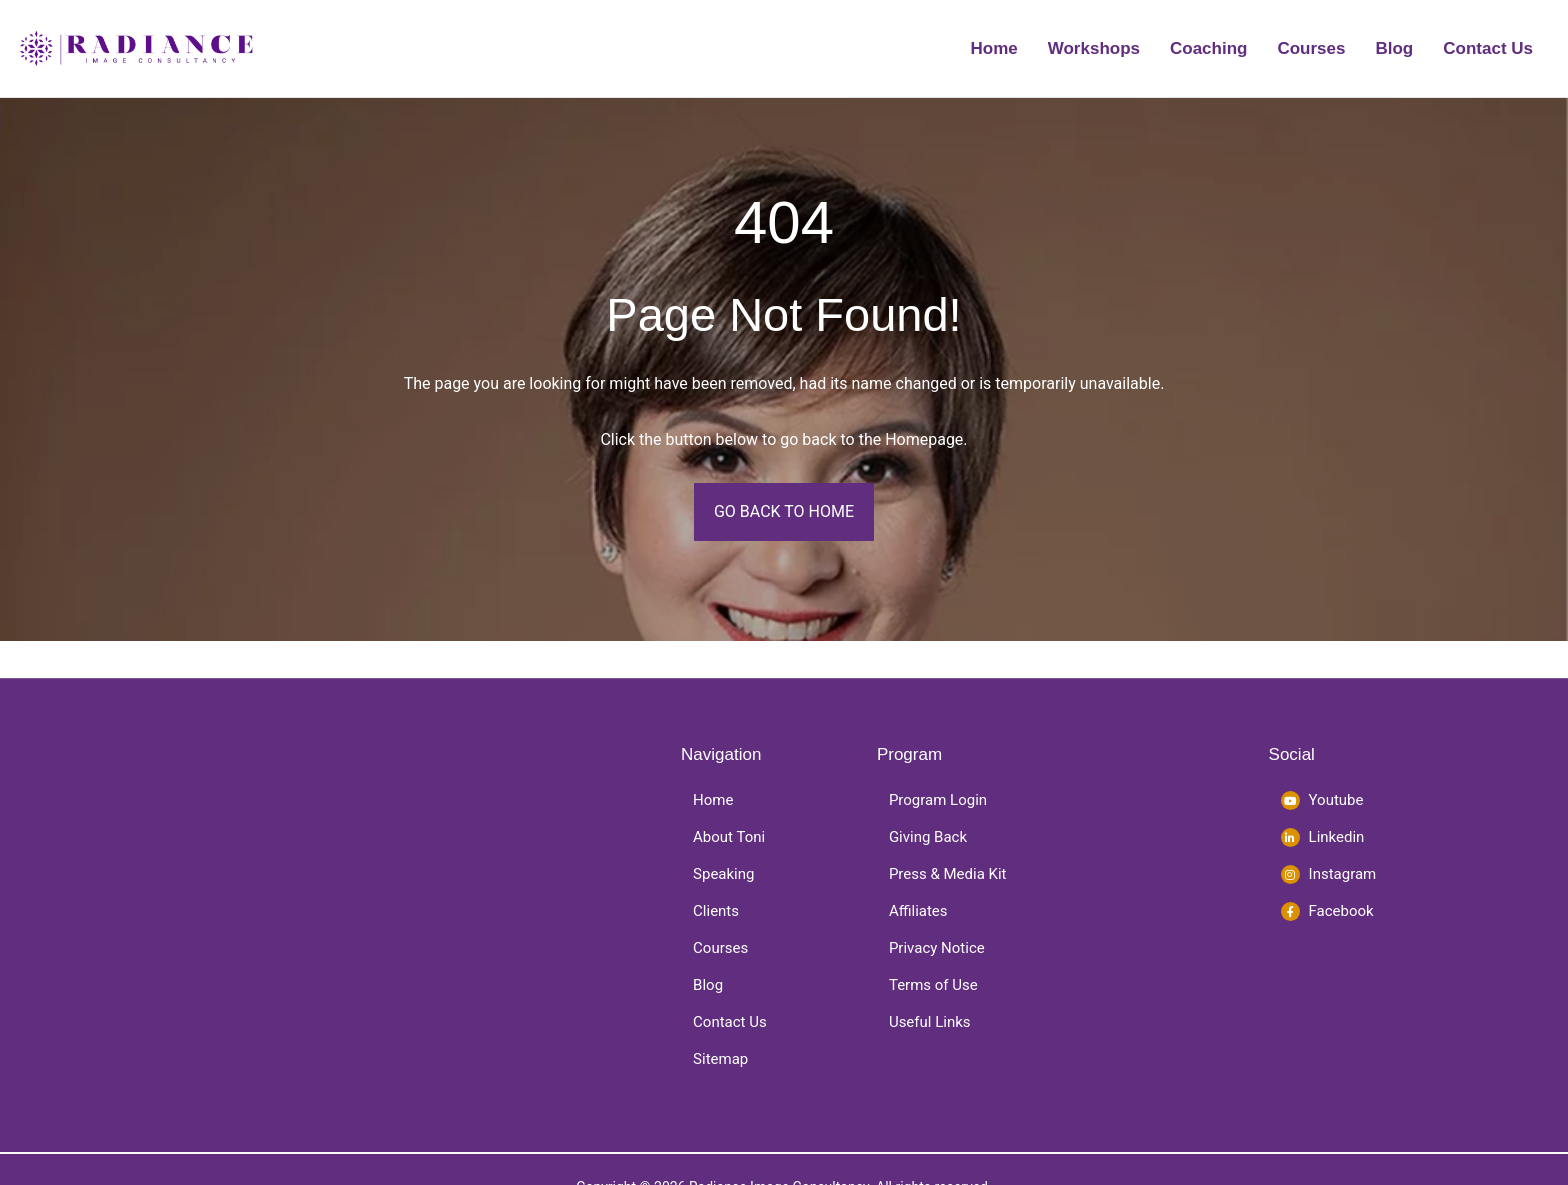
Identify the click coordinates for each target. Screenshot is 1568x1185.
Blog (1394, 48)
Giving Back (928, 837)
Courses (1311, 48)
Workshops (1094, 48)
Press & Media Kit (948, 874)
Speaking (723, 874)
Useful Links (930, 1022)
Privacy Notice (937, 948)
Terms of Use (933, 985)
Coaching (1208, 48)
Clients (716, 911)
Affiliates (918, 911)
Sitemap (720, 1059)
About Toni (729, 837)
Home (994, 48)
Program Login (938, 800)
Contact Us (1488, 48)
